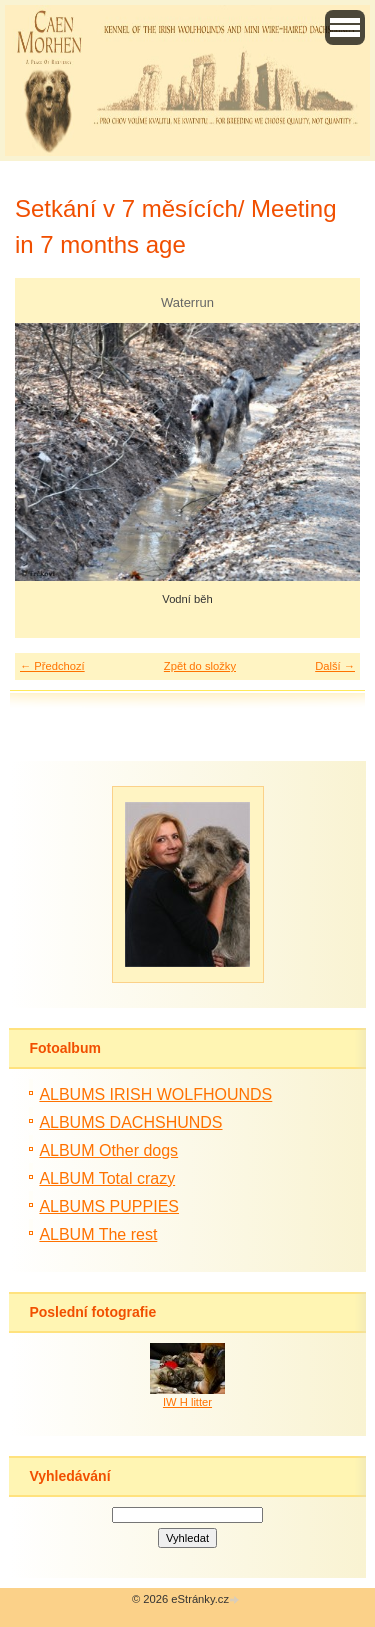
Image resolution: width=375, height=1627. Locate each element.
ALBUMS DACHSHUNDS (130, 1122)
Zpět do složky (200, 666)
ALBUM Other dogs (108, 1150)
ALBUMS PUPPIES (109, 1206)
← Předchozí (52, 666)
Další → (335, 666)
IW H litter (187, 1402)
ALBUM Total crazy (107, 1178)
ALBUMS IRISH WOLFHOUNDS (155, 1094)
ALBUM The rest (98, 1234)
